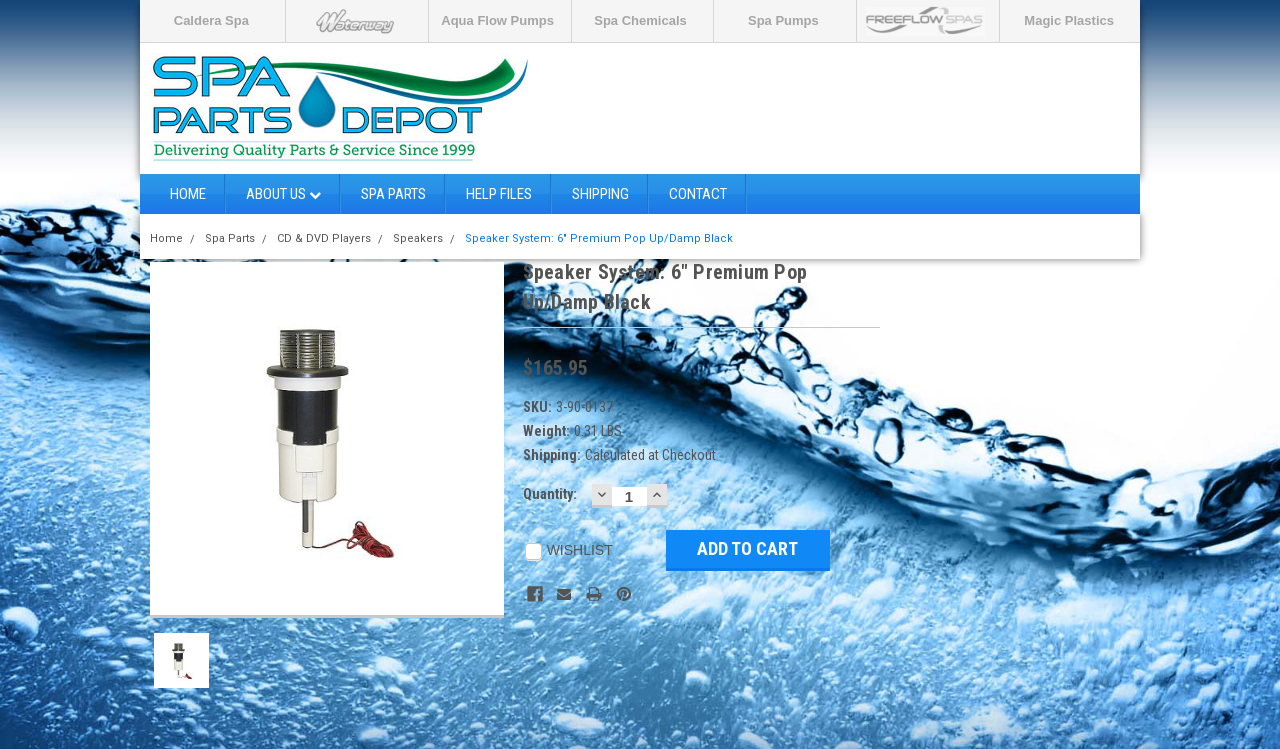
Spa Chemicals (640, 20)
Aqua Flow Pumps (497, 20)
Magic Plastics (1069, 20)
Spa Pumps (783, 20)
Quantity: (550, 494)
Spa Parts (393, 194)
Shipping (600, 194)
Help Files (499, 194)
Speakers (418, 238)
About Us (283, 194)
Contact (698, 194)
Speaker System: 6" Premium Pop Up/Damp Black (599, 238)
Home (188, 194)
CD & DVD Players (324, 238)
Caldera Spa (211, 20)
